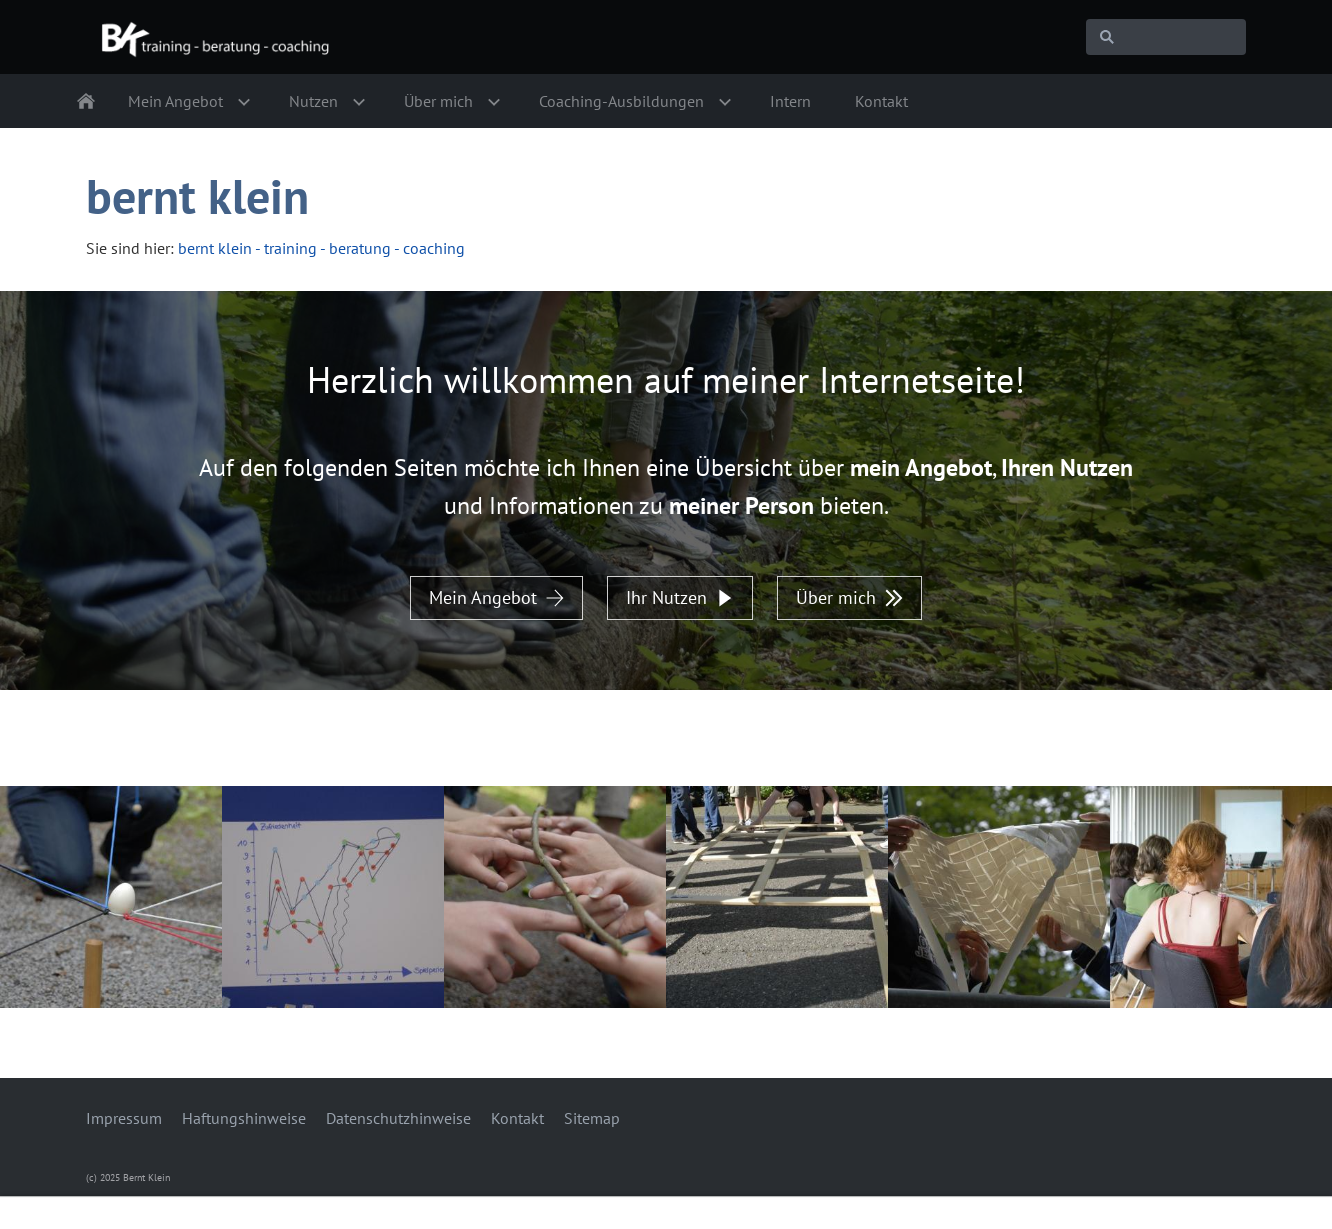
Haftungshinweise (244, 1118)
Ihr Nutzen (680, 597)
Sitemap (592, 1118)
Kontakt (517, 1118)
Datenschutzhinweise (398, 1118)
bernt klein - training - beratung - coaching (321, 248)
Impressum (124, 1118)
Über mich (849, 597)
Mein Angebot (496, 597)
